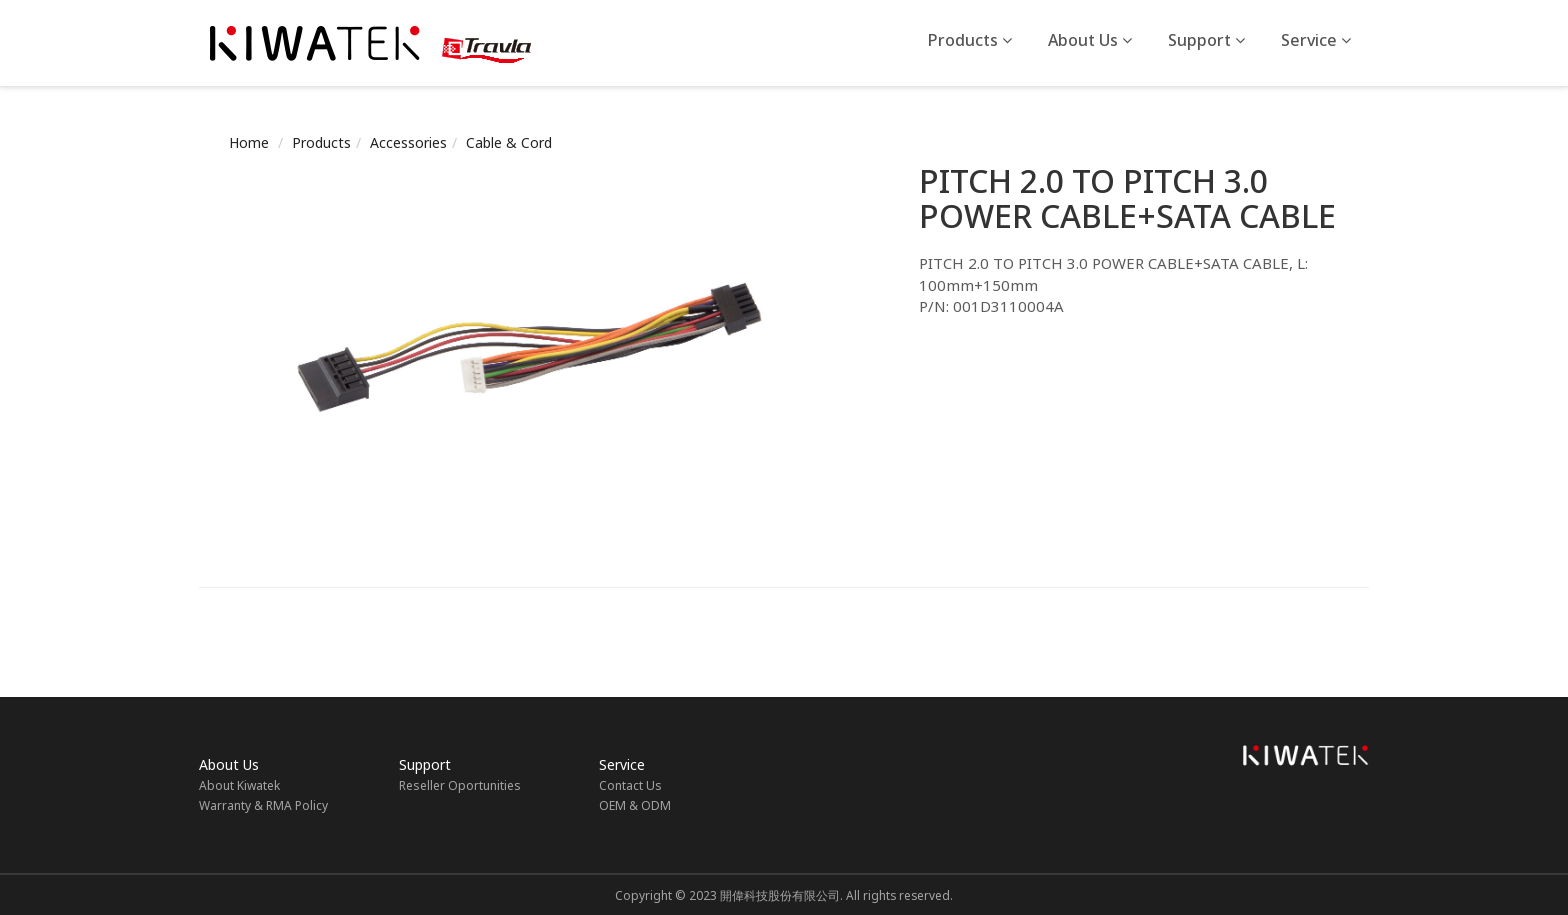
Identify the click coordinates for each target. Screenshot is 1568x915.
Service (1316, 40)
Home (249, 142)
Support (1206, 40)
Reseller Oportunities (460, 785)
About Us (1090, 40)
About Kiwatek (239, 785)
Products (970, 40)
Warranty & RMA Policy (263, 805)
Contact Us (630, 785)
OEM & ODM (635, 805)
